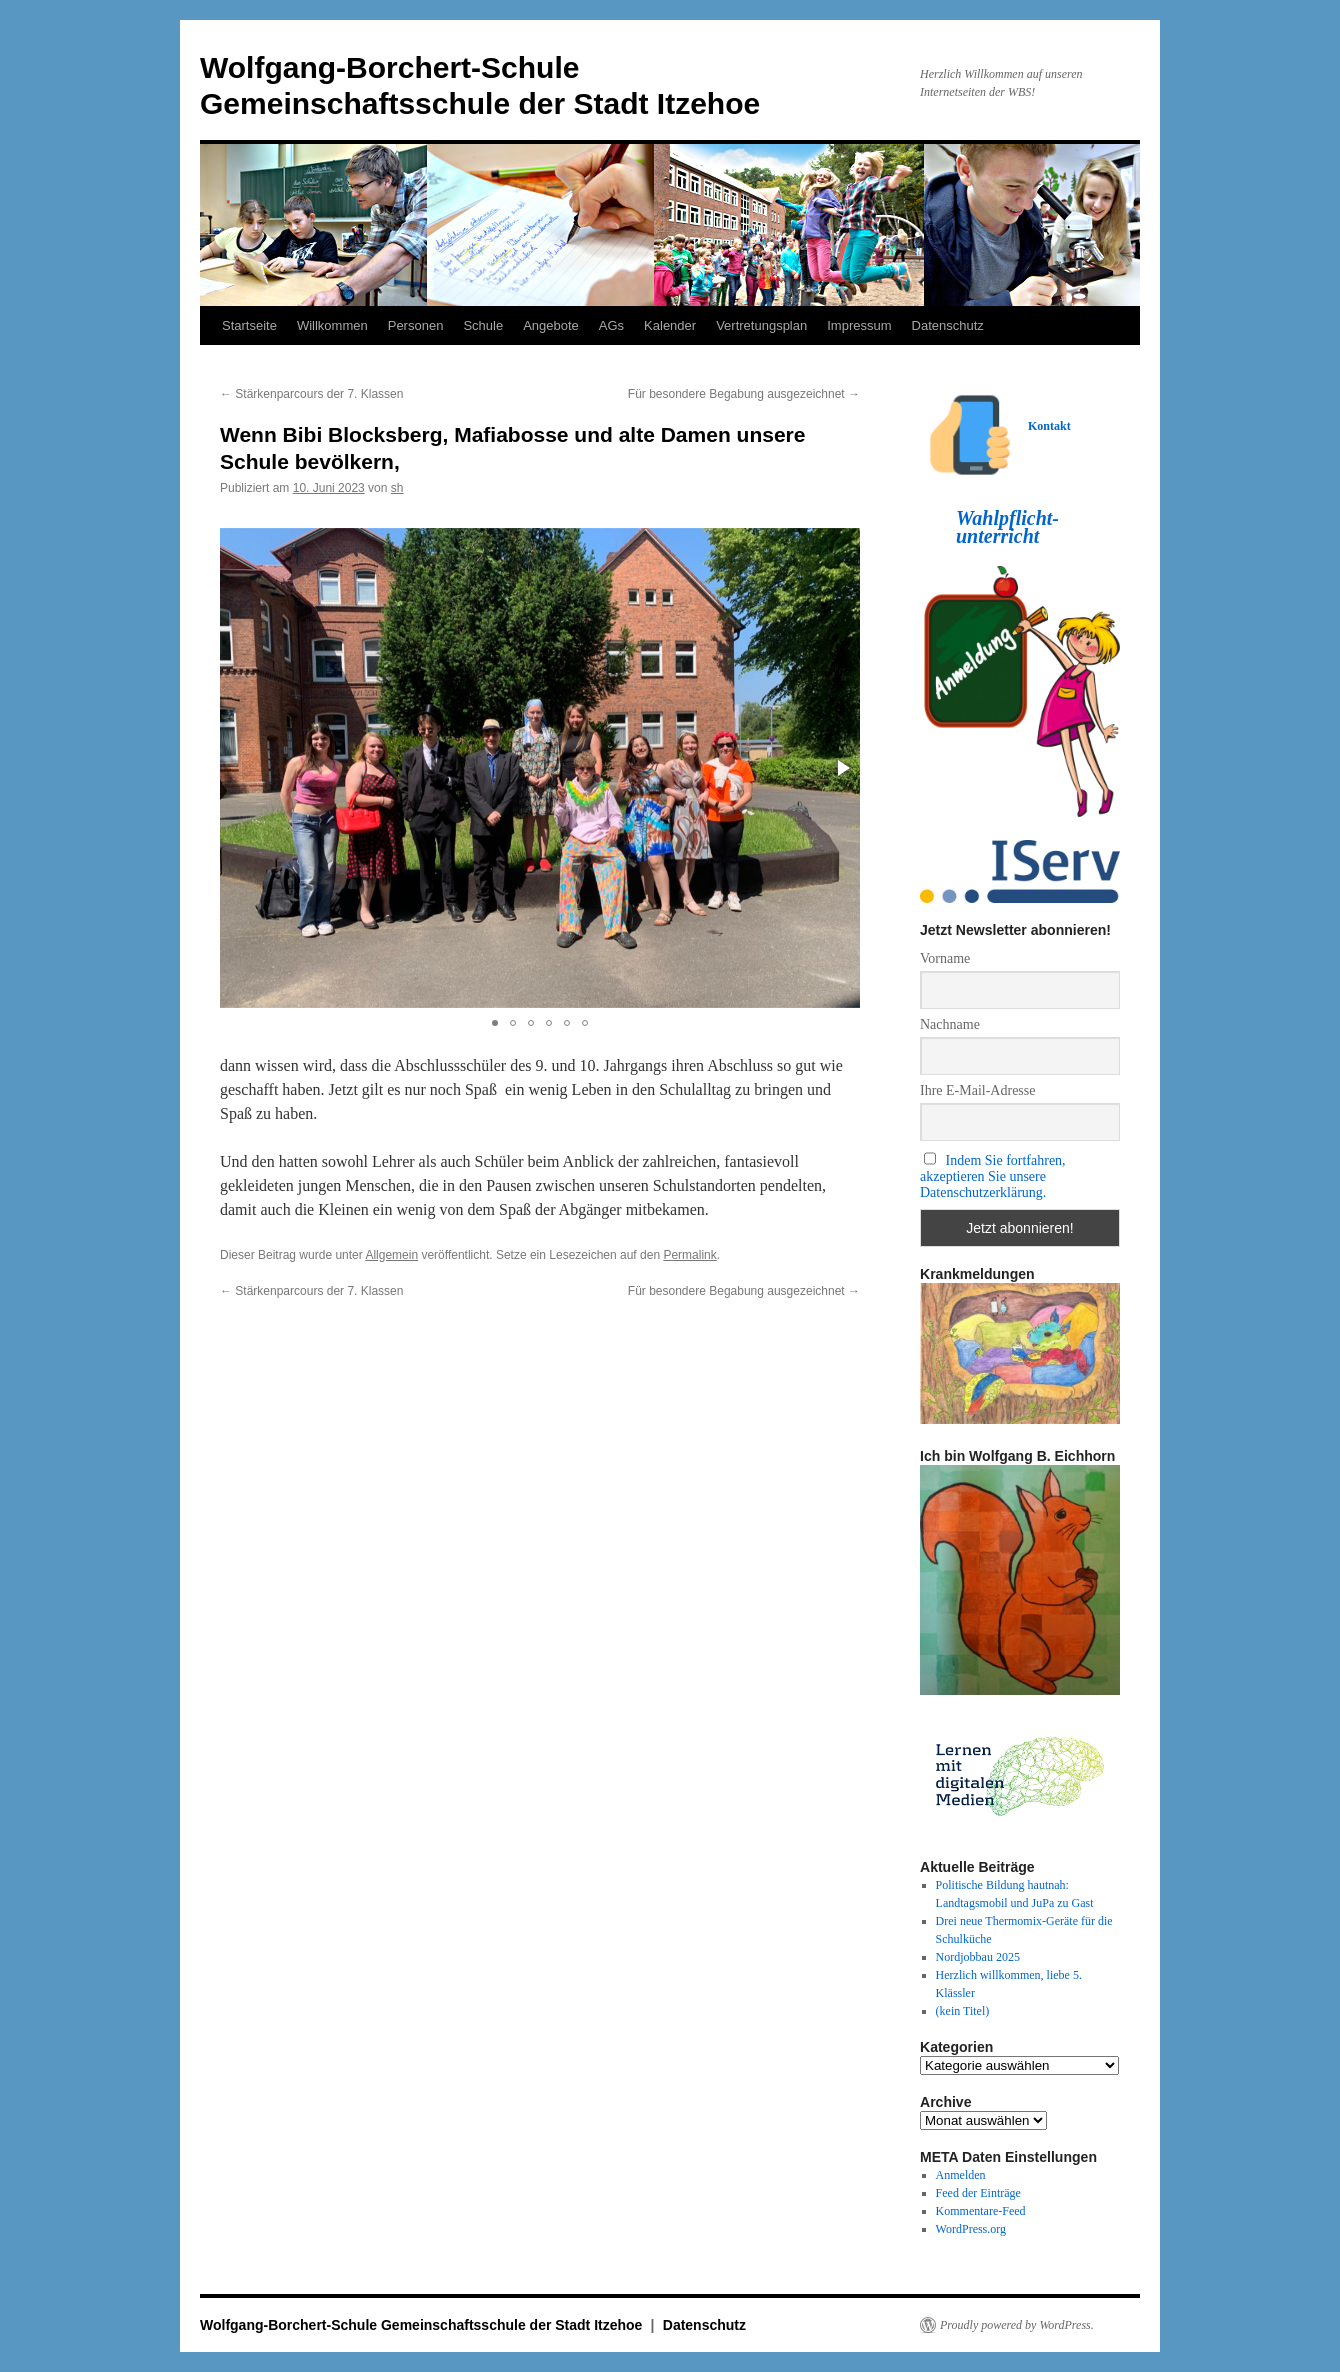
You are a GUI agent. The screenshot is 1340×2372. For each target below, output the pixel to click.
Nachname (950, 1024)
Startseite (249, 325)
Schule (483, 325)
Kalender (670, 325)
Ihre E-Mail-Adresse (977, 1090)
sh (397, 488)
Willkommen (332, 325)
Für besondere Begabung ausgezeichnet (744, 394)
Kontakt (1049, 426)
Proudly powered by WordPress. (1017, 2325)
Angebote (551, 325)
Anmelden (961, 2175)
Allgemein (391, 1255)
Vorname (945, 958)
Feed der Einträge (978, 2193)
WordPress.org (971, 2229)
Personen (416, 325)
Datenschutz (948, 325)
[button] (842, 768)
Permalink (689, 1255)
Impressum (859, 325)
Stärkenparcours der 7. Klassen (311, 394)
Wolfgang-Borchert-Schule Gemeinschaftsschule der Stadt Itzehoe (423, 2325)
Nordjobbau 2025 (978, 1957)
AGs (611, 325)
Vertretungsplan (761, 325)
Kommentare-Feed (981, 2211)
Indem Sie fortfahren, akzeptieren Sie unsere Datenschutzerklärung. (993, 1176)
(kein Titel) (963, 2011)
